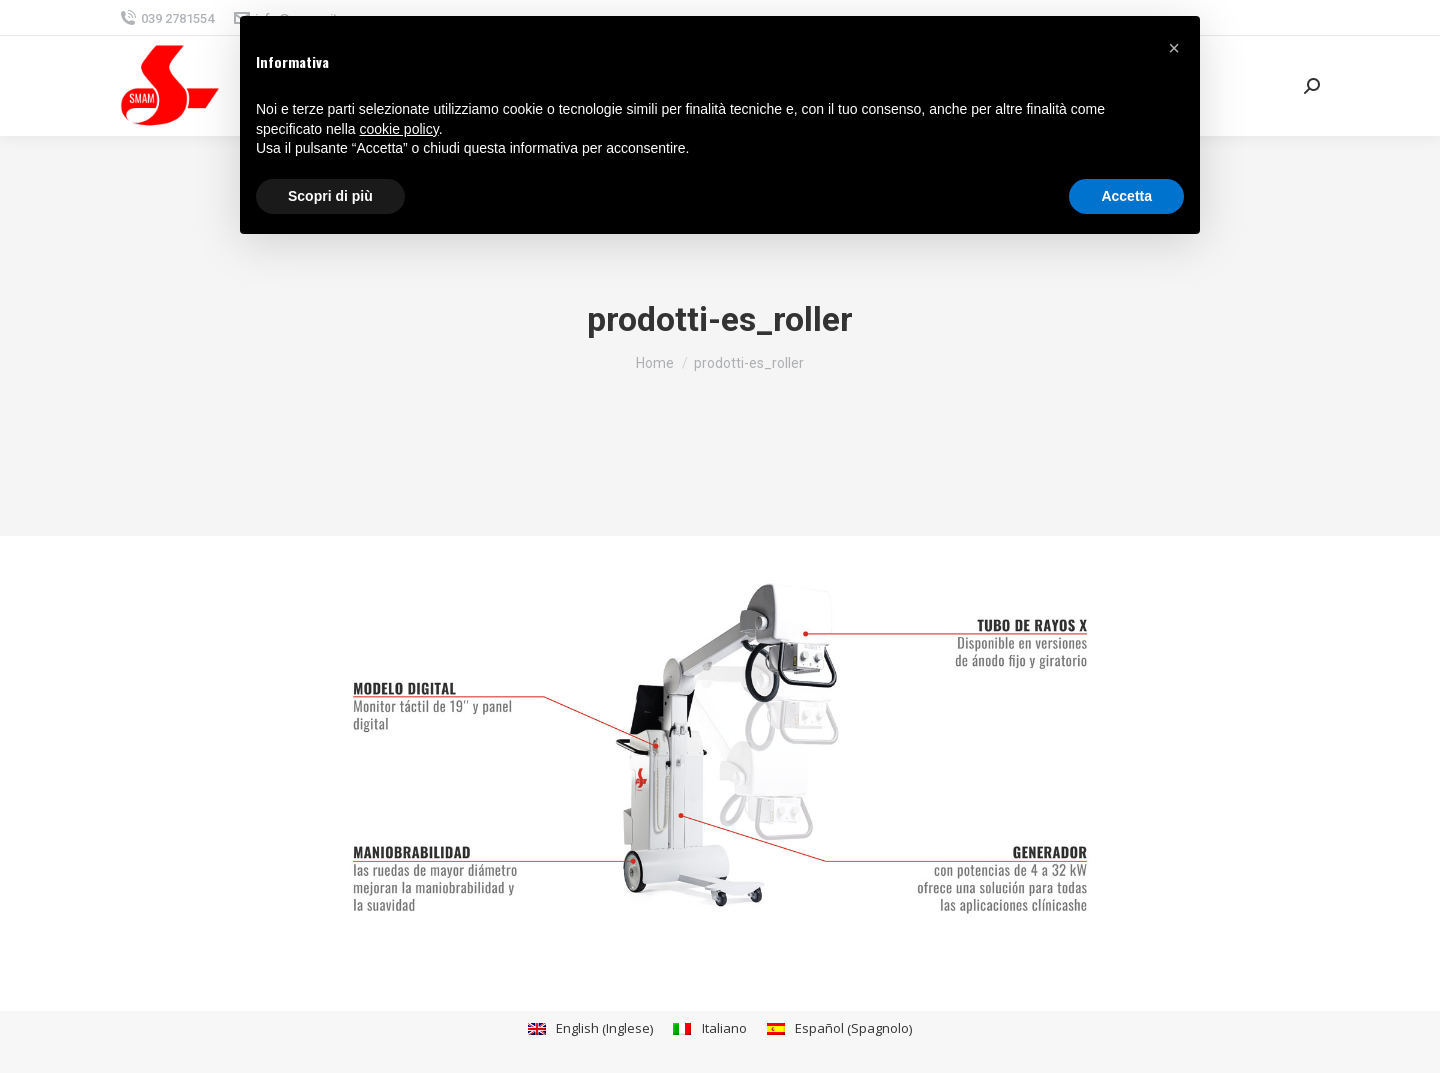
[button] (1174, 48)
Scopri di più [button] (330, 196)
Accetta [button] (1126, 196)
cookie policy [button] (399, 129)
